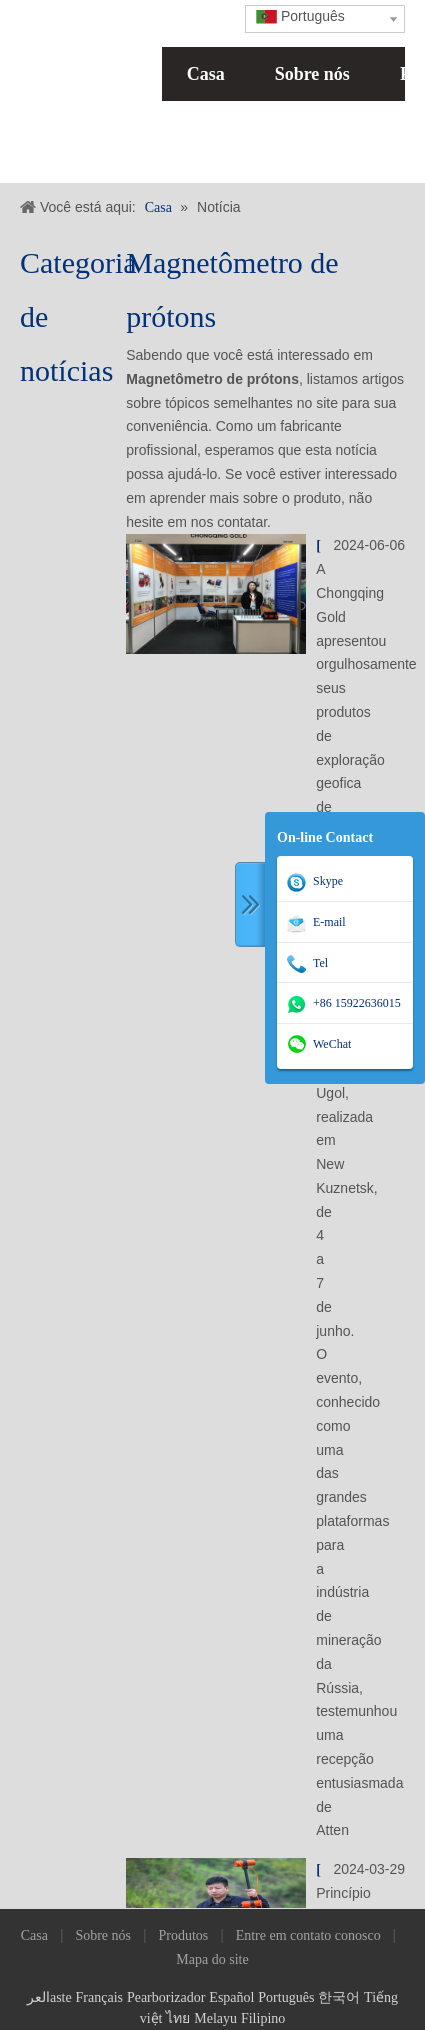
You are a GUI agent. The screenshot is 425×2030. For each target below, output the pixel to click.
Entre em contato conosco (308, 1935)
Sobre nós (312, 74)
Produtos (183, 1935)
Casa (206, 74)
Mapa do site (212, 1959)
